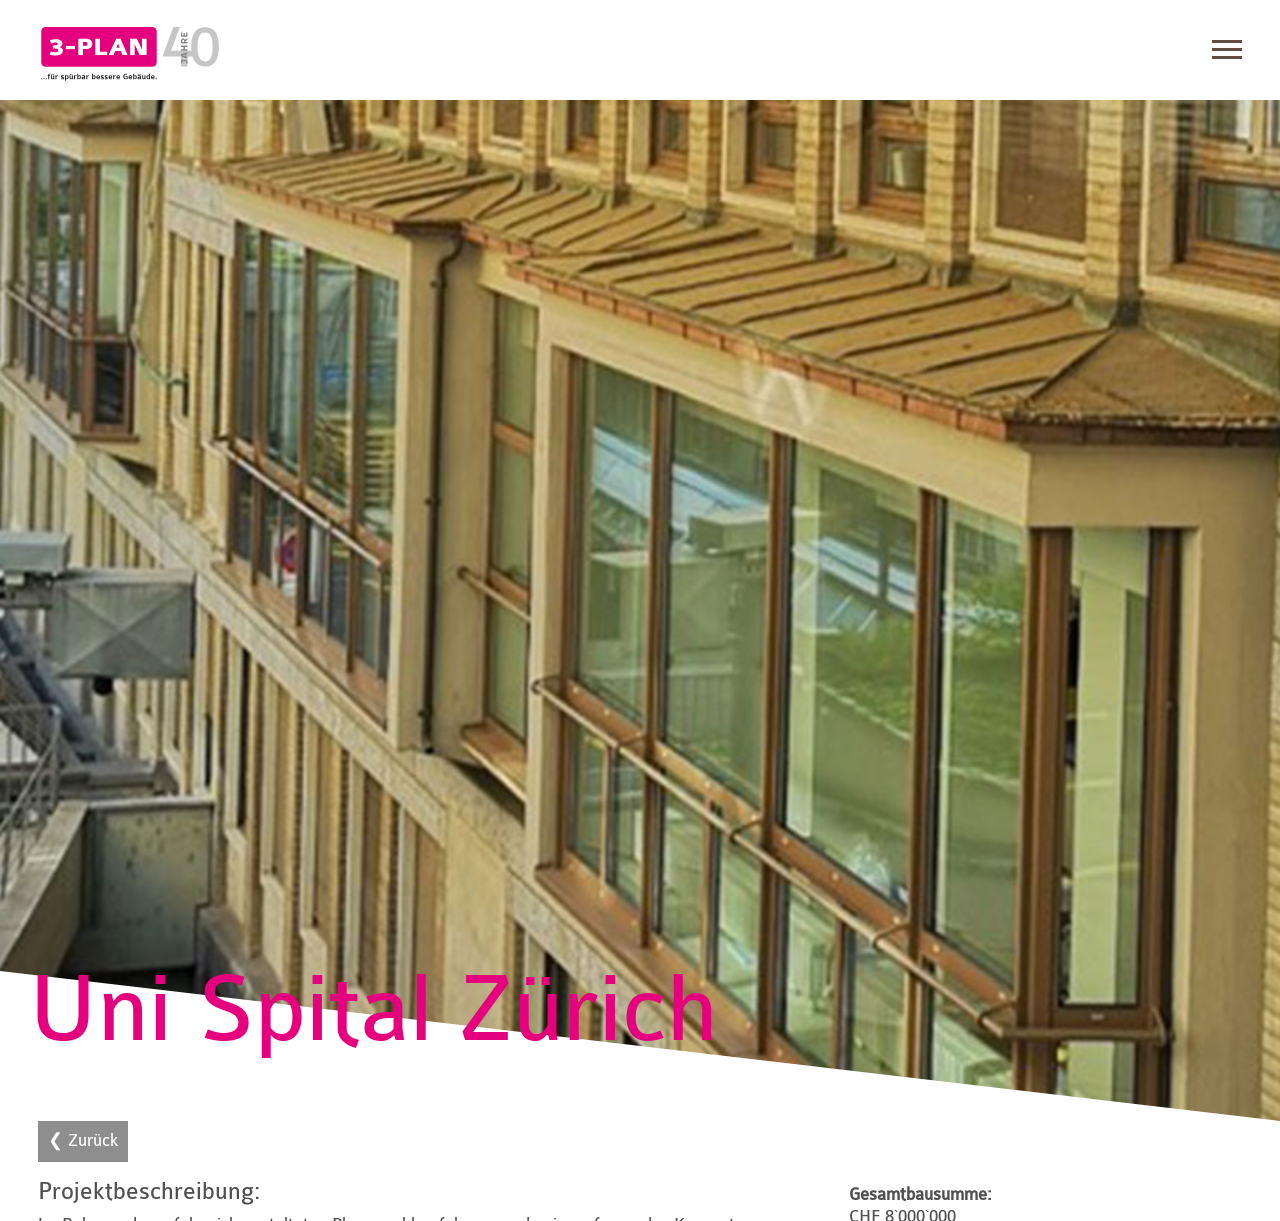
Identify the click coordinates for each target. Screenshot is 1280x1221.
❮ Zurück (83, 1140)
